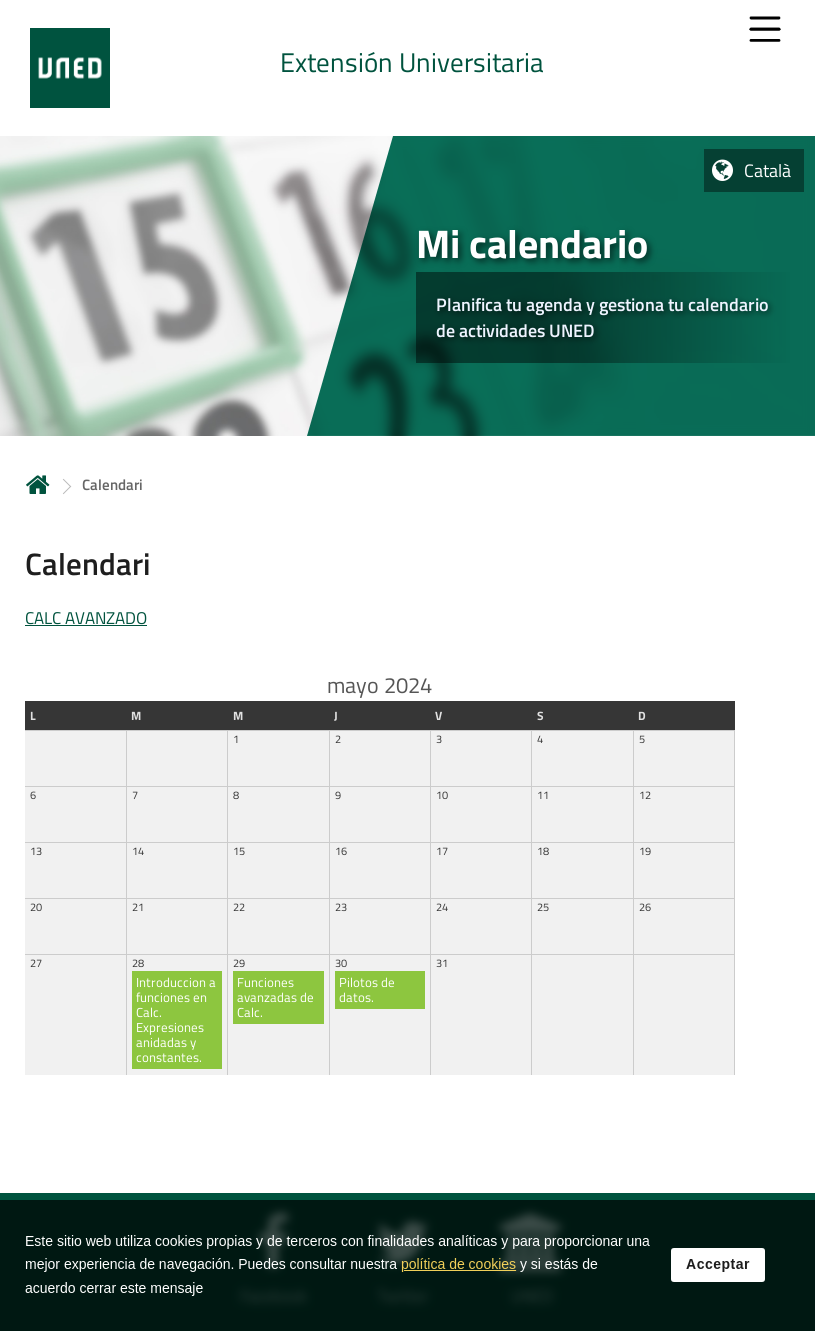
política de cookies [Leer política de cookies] (458, 1266)
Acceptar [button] (718, 1266)
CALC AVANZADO (86, 618)
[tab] (407, 68)
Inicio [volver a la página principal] (38, 484)
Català (767, 170)
